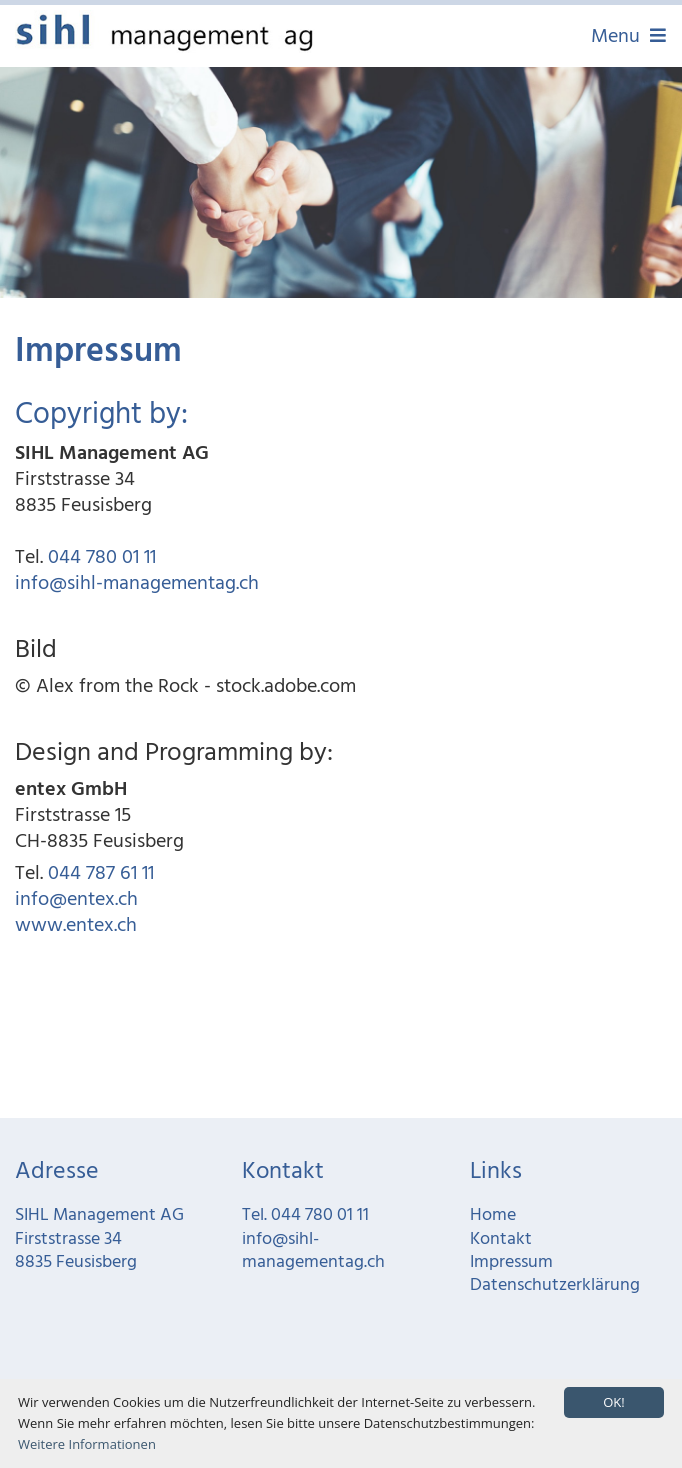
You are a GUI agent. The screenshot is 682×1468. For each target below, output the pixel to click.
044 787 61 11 (101, 874)
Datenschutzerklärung (555, 1285)
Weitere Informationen (87, 1444)
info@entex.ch (76, 900)
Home (493, 1215)
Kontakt (501, 1239)
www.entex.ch (76, 926)
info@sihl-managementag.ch (137, 584)
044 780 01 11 (102, 558)
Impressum (511, 1262)
